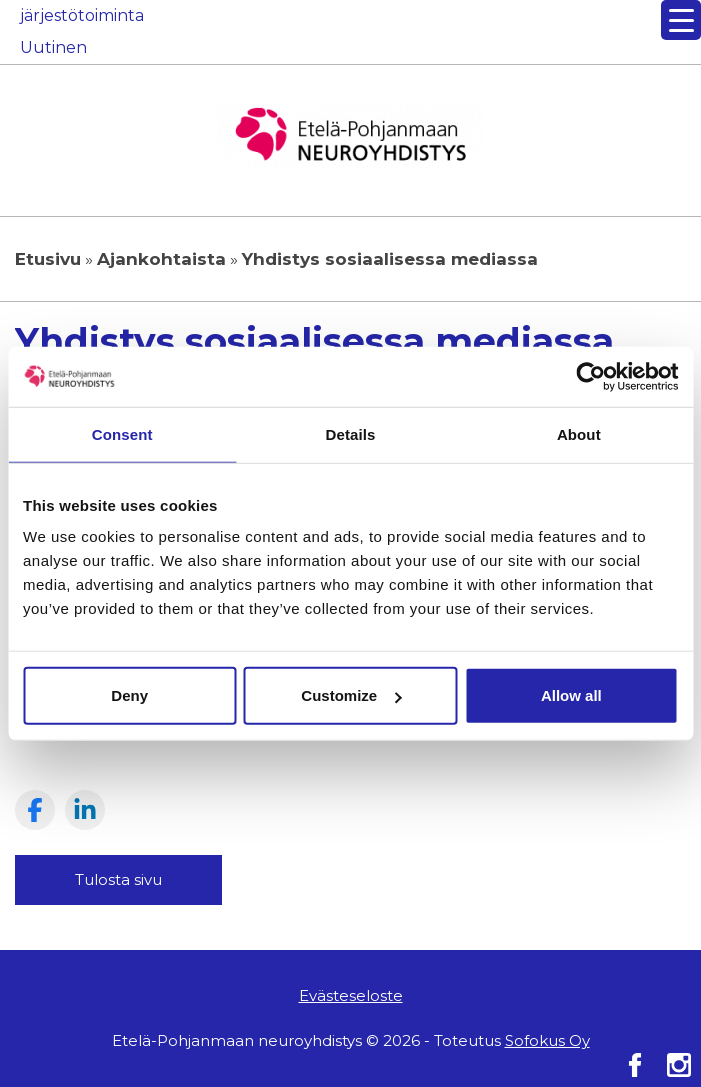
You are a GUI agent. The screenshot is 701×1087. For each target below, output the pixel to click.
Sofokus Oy (547, 1040)
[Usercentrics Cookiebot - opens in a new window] (590, 376)
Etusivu (48, 259)
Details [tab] (351, 433)
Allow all (571, 695)
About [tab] (579, 433)
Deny (129, 695)
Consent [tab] (122, 433)
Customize (351, 695)
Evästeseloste (351, 995)
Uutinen (53, 47)
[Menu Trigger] (681, 20)
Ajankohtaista (161, 259)
